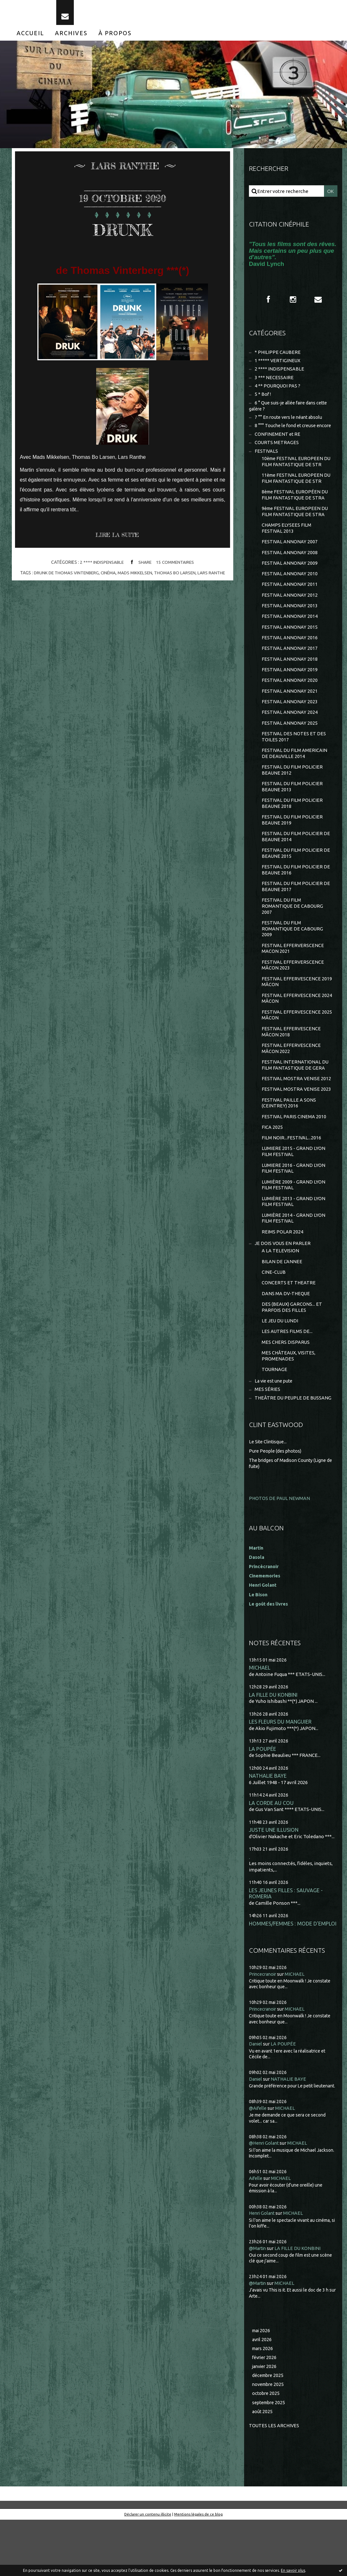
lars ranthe (214, 578)
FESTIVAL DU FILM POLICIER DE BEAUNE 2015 (296, 878)
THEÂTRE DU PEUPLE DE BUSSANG (294, 1443)
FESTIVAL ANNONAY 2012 (290, 610)
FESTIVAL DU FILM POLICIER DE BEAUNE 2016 (296, 895)
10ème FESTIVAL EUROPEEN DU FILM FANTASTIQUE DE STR (295, 472)
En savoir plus (293, 2570)
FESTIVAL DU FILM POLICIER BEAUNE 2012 (292, 791)
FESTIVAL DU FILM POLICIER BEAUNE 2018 (292, 826)
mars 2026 (263, 2402)
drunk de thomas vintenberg (64, 578)
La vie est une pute (275, 1425)
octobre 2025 (266, 2449)
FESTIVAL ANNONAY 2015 (290, 643)
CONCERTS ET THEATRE (289, 1323)
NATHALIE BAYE (268, 1821)
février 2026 (265, 2412)
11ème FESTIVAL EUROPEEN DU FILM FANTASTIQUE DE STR (295, 489)
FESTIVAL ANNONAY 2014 (290, 632)
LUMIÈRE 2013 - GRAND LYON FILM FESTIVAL (294, 1239)
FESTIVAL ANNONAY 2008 (290, 566)
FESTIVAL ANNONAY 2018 (290, 676)
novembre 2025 (269, 2440)
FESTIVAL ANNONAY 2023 (290, 720)
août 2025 (262, 2467)
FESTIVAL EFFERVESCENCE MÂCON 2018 (291, 1063)
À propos (115, 38)
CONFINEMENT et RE (278, 443)
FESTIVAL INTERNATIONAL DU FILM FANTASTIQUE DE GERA (295, 1098)
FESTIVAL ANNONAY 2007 (290, 555)
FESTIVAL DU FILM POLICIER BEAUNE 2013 (292, 809)
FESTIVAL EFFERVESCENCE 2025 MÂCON (291, 1046)
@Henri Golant (265, 2197)
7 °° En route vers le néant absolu (291, 425)
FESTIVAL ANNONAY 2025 (290, 743)
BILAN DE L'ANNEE (282, 1301)
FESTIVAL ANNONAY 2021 (290, 709)
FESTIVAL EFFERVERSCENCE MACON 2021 (293, 977)
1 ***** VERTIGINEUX (278, 366)
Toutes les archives (274, 2481)
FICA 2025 (272, 1162)
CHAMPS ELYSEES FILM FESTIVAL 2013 (287, 541)
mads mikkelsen (136, 578)
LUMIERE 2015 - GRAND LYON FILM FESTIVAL (294, 1187)
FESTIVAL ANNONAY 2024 (290, 731)
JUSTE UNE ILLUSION (274, 1876)
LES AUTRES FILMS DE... (287, 1374)
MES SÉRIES (267, 1434)
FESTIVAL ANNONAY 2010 (290, 588)
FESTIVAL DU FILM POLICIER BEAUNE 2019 (292, 843)
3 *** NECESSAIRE (274, 384)
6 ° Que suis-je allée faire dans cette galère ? (291, 414)
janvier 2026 (265, 2421)
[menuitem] (30, 38)
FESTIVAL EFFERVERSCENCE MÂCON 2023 (293, 994)
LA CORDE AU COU (271, 1849)
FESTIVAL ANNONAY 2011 (290, 599)
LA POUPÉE (262, 1794)
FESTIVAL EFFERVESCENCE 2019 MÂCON (291, 1011)
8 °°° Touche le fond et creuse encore (295, 434)
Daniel (256, 2098)
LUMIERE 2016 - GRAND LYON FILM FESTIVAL (294, 1205)
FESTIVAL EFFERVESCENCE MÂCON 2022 (291, 1080)
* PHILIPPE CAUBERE (278, 358)
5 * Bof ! (263, 401)
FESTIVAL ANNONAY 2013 (290, 621)
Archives (71, 38)
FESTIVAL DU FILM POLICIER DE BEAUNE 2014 (296, 860)
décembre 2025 (269, 2430)
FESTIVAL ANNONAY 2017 (290, 665)
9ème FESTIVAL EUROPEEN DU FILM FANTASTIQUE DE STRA (296, 524)
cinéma (108, 578)
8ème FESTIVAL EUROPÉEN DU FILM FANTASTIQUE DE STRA (296, 506)
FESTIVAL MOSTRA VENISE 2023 (297, 1123)
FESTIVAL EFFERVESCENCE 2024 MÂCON (291, 1028)
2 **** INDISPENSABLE (100, 567)
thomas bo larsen (177, 578)
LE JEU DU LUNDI (280, 1363)
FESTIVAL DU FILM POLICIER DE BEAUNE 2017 (296, 912)
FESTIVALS (266, 461)
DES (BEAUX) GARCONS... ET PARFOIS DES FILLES (292, 1349)
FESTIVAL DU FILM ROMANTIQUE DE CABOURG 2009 (293, 956)
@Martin (258, 2302)
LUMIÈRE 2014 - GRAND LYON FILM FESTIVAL (294, 1257)
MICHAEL (259, 1712)
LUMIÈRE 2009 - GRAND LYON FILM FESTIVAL (294, 1222)
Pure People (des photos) (277, 1495)
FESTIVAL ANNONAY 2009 (290, 577)
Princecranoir (264, 2028)
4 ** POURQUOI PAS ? (278, 393)
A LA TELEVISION (280, 1290)
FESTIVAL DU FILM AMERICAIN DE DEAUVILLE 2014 (295, 774)
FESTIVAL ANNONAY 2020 (290, 698)
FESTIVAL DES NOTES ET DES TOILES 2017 (294, 757)
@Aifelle (258, 2162)
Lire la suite (119, 540)
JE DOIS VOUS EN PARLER (283, 1282)
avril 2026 (262, 2393)
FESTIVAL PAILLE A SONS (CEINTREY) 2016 (289, 1137)
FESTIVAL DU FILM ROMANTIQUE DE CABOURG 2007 (293, 933)
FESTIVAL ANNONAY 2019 (290, 687)
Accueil (30, 38)
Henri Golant (264, 1629)
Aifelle (256, 2232)
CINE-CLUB (274, 1312)
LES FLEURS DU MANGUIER (280, 1767)
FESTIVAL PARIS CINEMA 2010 (294, 1151)
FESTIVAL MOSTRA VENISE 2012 (297, 1111)
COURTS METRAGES (277, 452)
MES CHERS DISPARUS (286, 1385)
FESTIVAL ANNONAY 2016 (290, 654)
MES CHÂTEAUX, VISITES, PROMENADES (289, 1399)
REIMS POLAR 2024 (282, 1270)
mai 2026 (262, 2384)
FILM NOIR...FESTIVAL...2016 (291, 1173)
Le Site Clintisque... (269, 1486)
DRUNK (122, 233)
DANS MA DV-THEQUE (286, 1334)
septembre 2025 (270, 2458)
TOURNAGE (275, 1413)
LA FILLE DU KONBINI (274, 1739)
